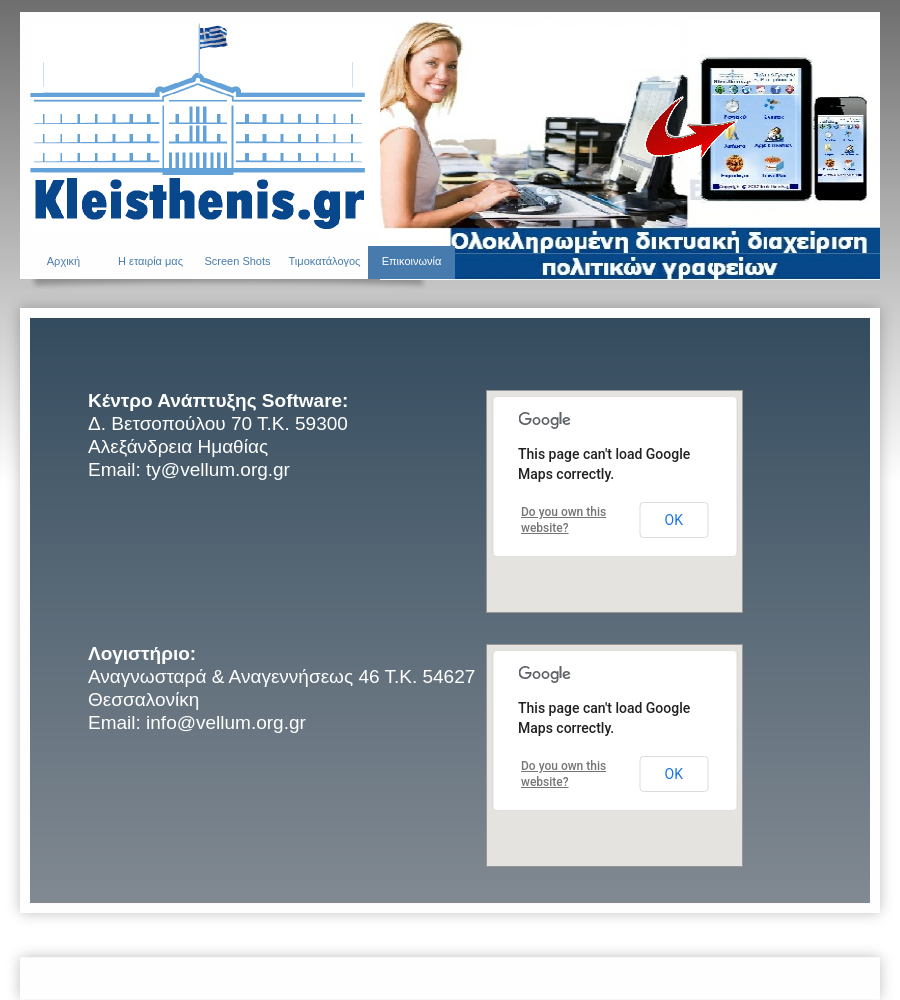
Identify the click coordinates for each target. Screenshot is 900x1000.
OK (674, 520)
